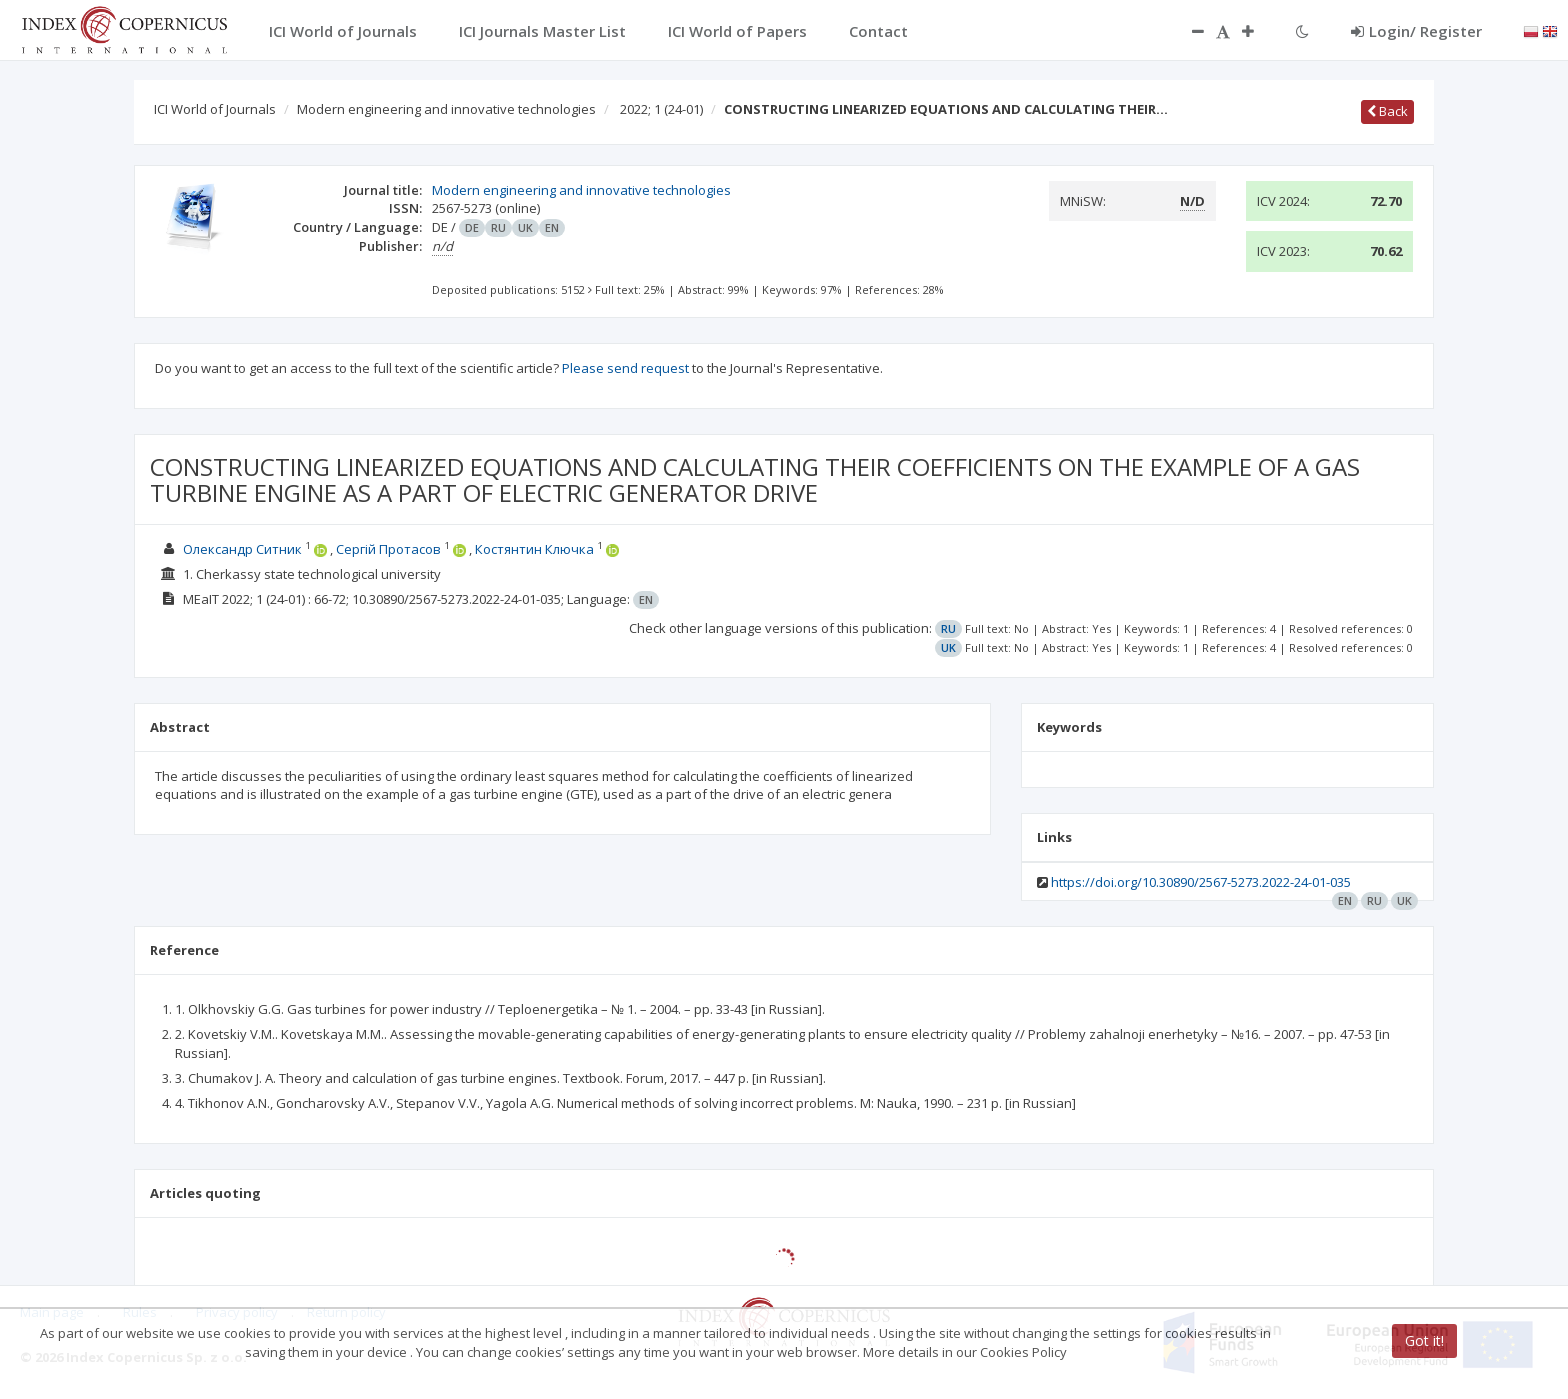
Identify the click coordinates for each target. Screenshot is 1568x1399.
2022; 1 (661, 109)
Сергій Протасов (388, 549)
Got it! (1424, 1340)
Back (1387, 111)
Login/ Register (1416, 31)
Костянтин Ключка (534, 549)
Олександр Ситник (242, 549)
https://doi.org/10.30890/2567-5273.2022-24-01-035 (1201, 882)
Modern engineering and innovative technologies (446, 109)
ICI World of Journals (215, 109)
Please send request (625, 368)
